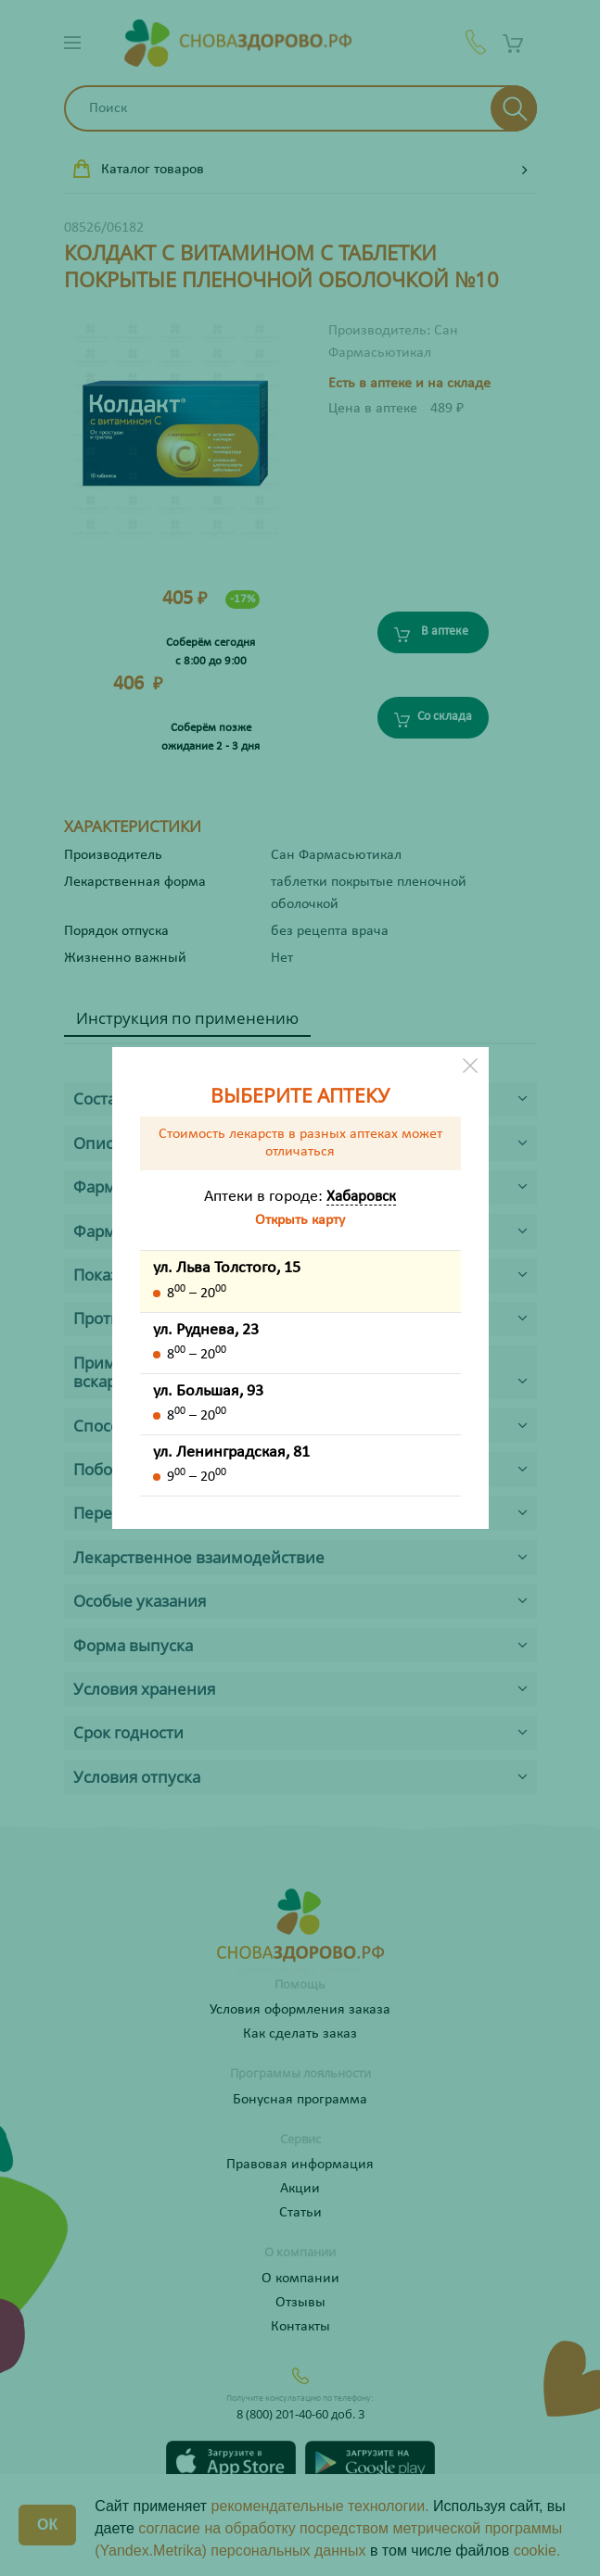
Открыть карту (300, 1220)
